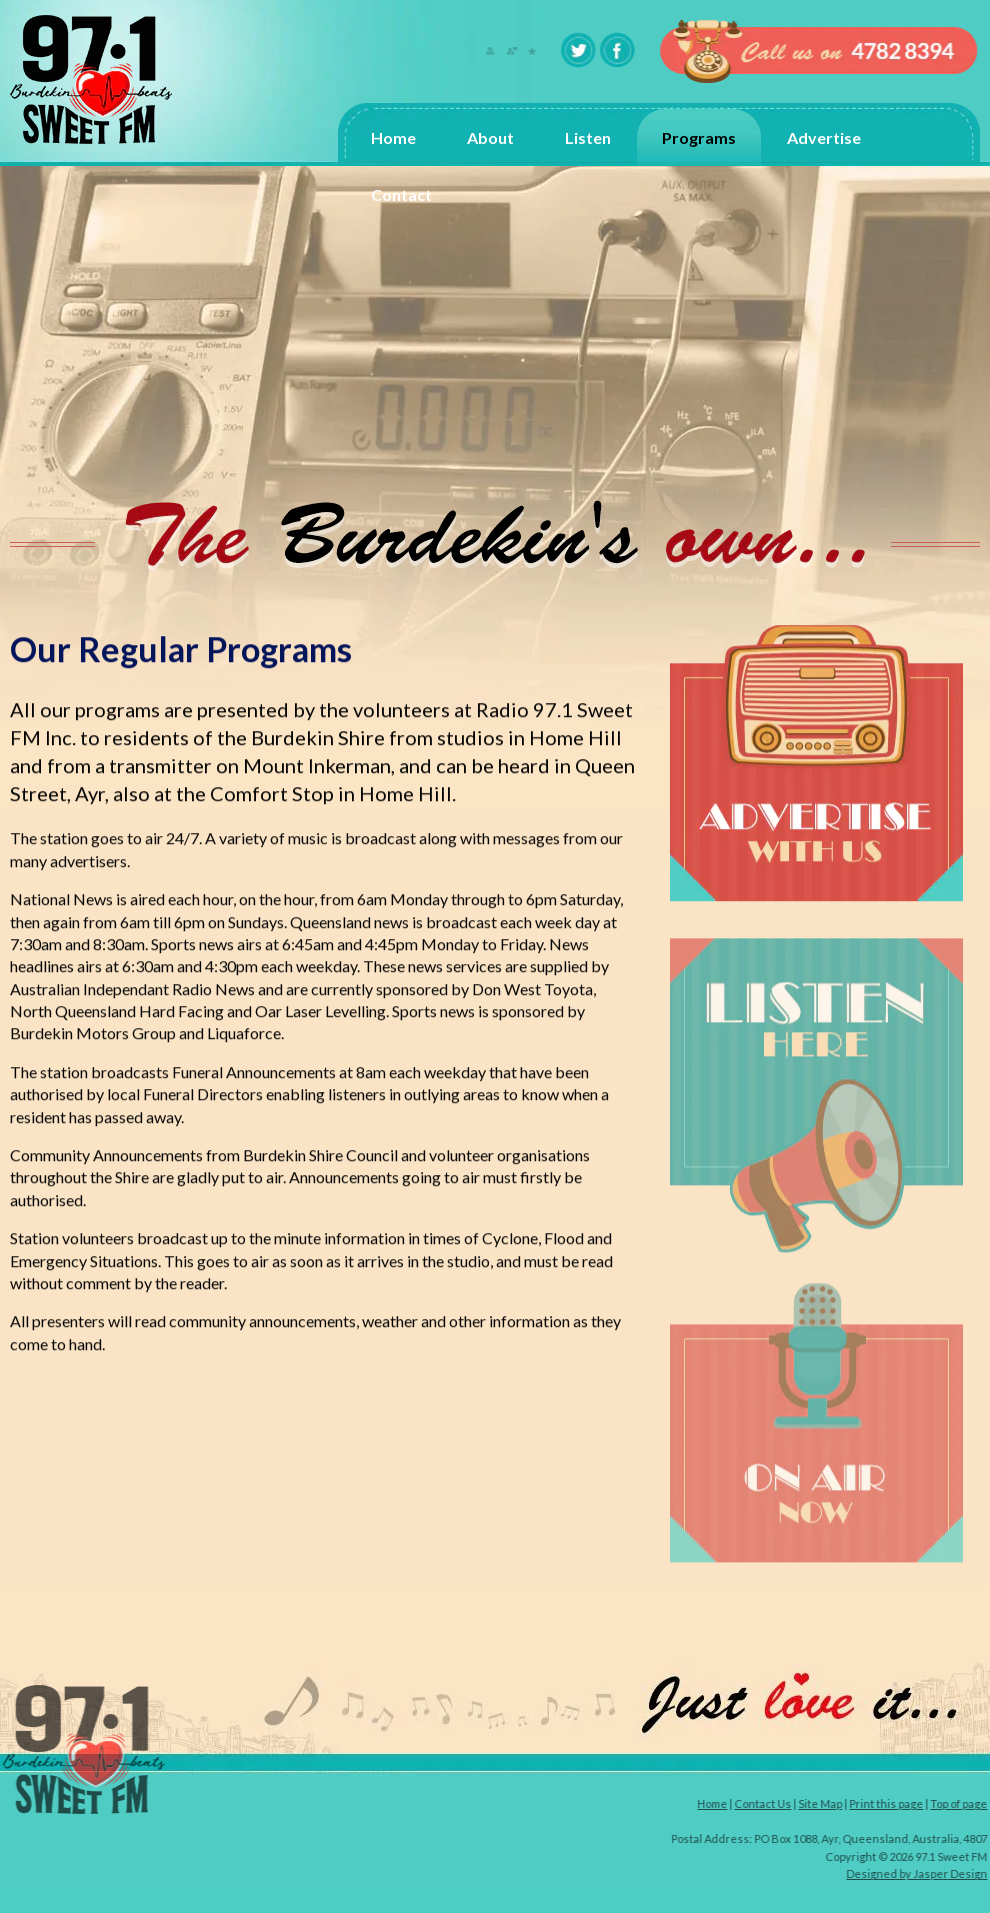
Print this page (889, 1803)
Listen (588, 137)
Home (393, 137)
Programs (699, 137)
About (490, 137)
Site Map (823, 1803)
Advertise (824, 137)
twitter (580, 50)
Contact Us (765, 1803)
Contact (401, 194)
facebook (618, 50)
